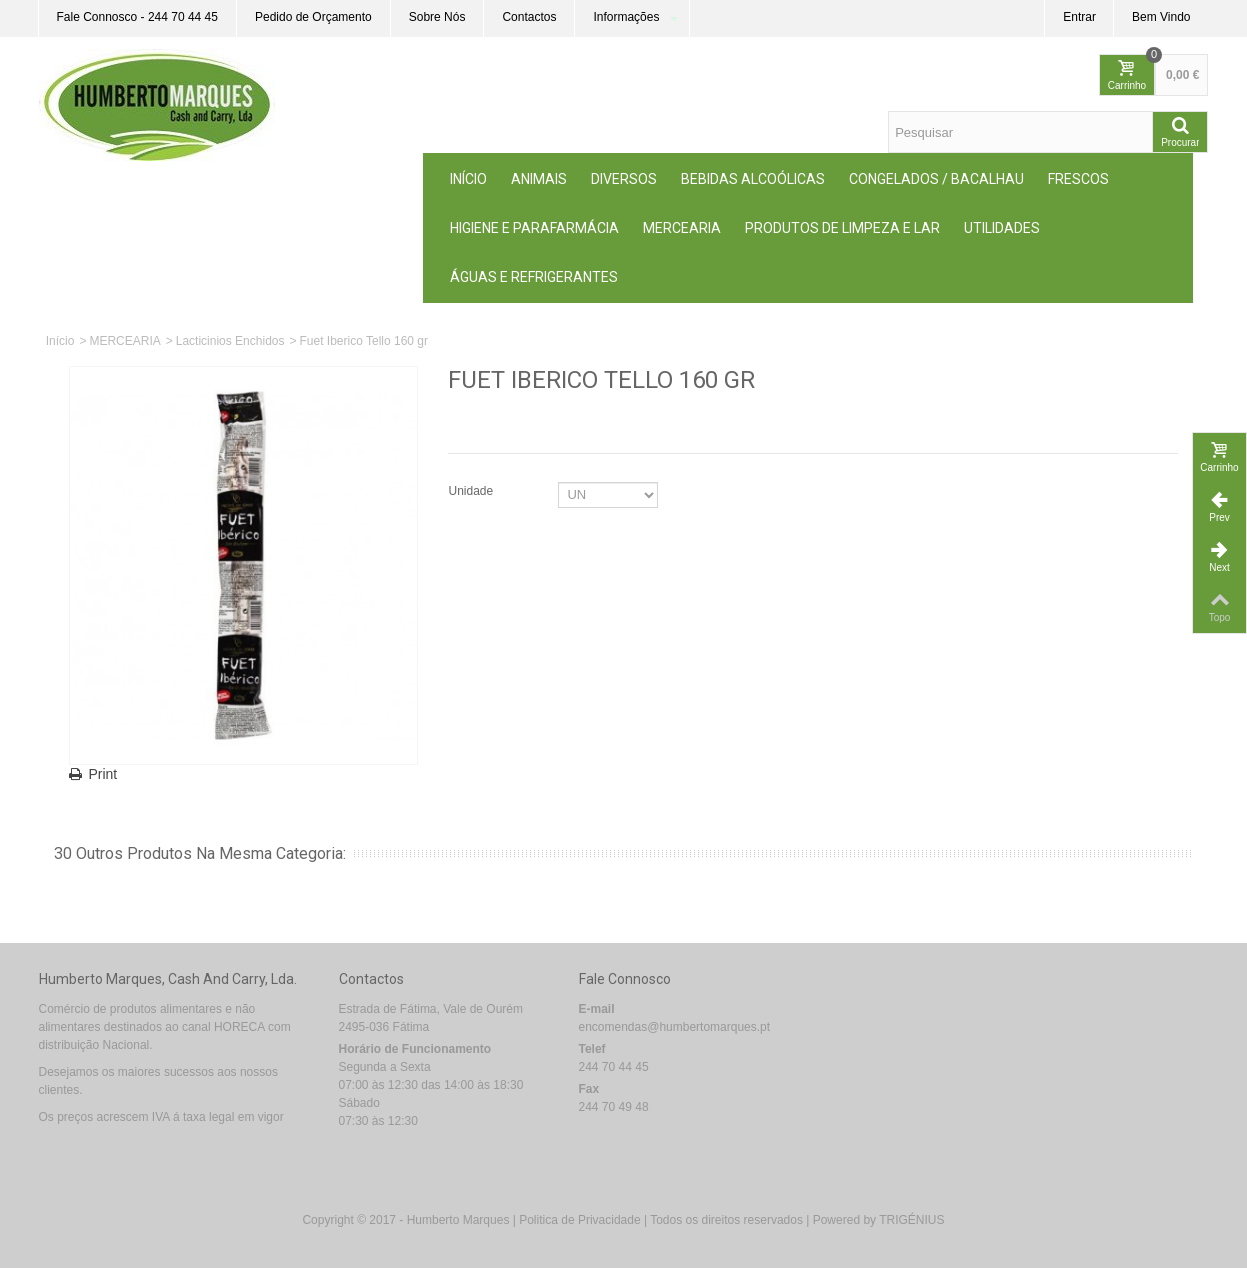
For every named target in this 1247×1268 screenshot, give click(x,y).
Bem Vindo (1161, 17)
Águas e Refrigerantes (534, 277)
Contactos (529, 17)
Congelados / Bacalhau (936, 179)
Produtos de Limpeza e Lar (842, 228)
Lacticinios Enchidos (230, 341)
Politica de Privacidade (579, 1220)
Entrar (1079, 17)
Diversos (624, 179)
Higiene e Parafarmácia (534, 228)
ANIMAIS (539, 179)
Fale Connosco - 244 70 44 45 (137, 17)
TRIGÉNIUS (911, 1220)
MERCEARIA (682, 228)
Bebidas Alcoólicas (753, 179)
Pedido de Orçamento (313, 17)
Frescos (1078, 179)
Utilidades (1002, 228)
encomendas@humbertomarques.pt (675, 1027)
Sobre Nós (437, 17)
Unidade (472, 491)
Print (103, 774)
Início (468, 179)
